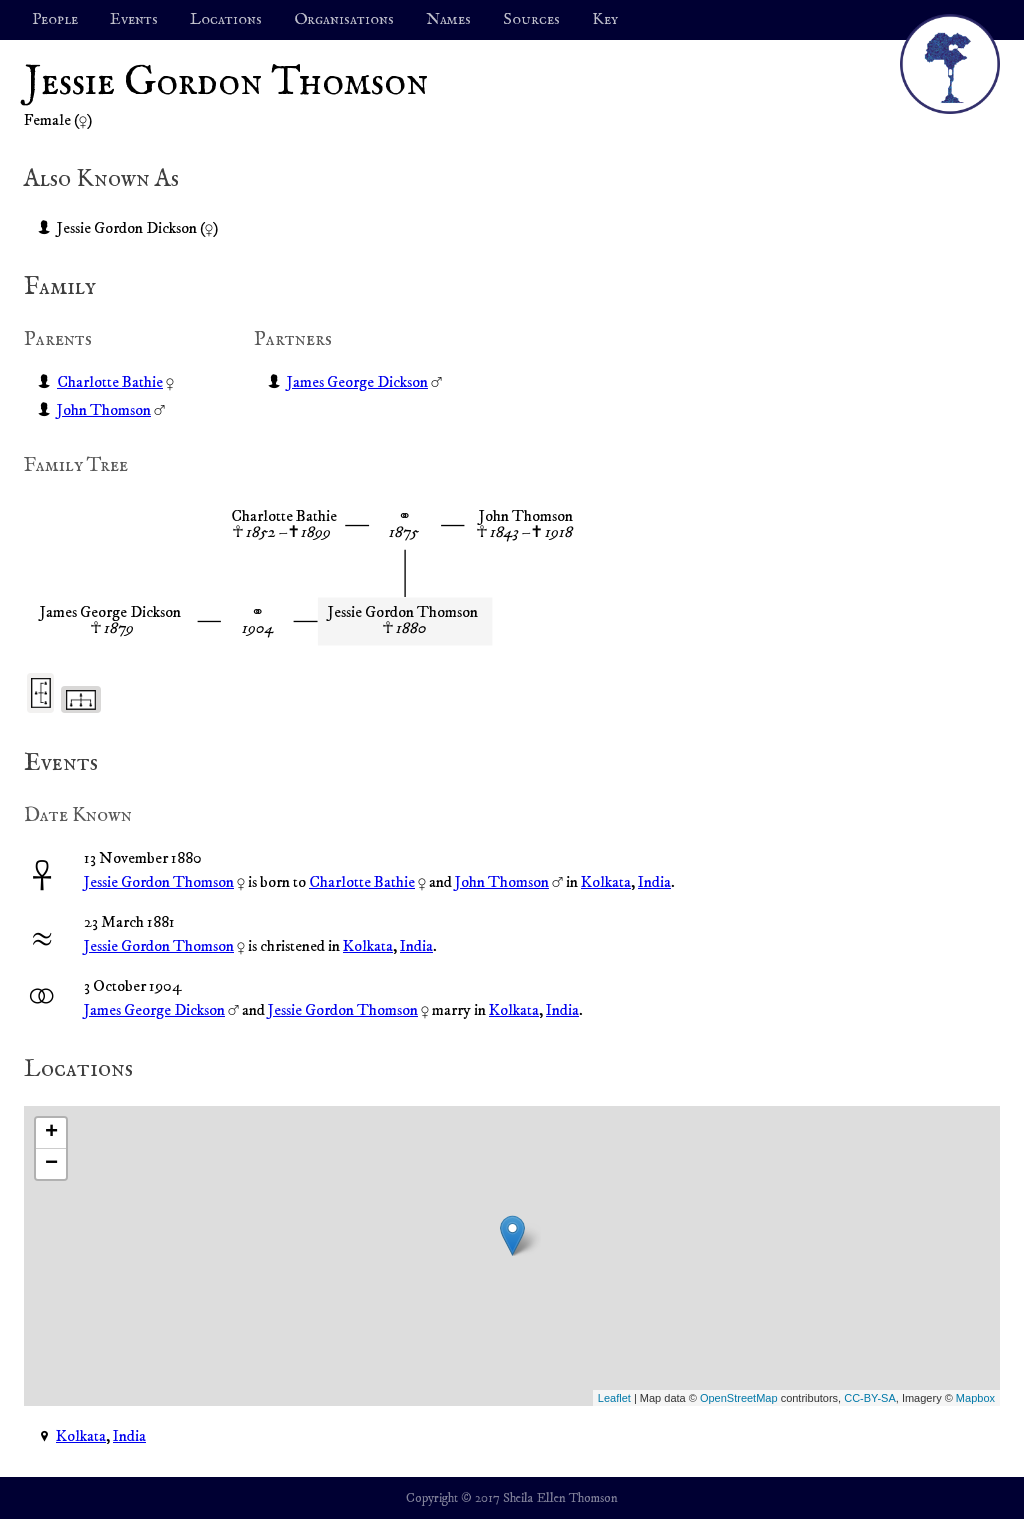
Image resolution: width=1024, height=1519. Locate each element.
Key (605, 20)
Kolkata (606, 882)
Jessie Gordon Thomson (159, 882)
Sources (531, 20)
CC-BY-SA (870, 1398)
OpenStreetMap (739, 1398)
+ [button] (51, 1133)
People (55, 20)
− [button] (51, 1164)
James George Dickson (357, 382)
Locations (226, 20)
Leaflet (614, 1398)
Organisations (344, 20)
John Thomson (104, 410)
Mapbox (975, 1398)
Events (134, 20)
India (654, 882)
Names (448, 20)
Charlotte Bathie (110, 382)
